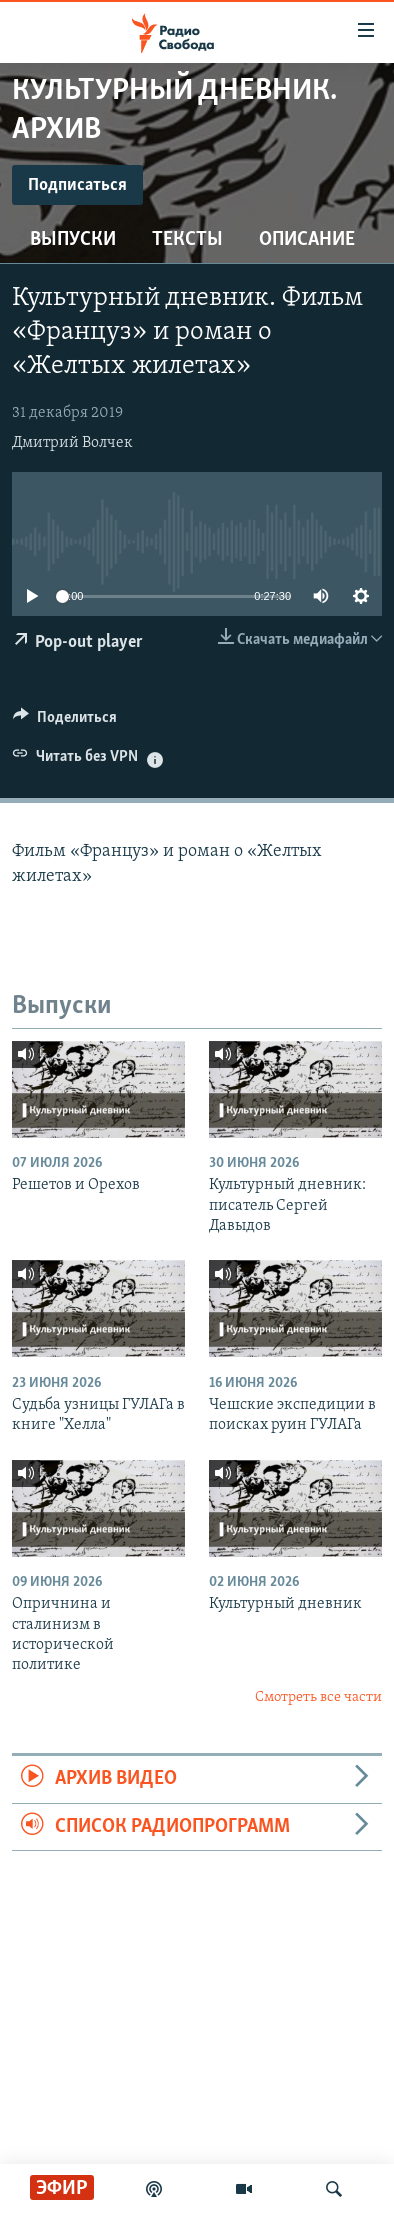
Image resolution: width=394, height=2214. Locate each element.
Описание (307, 240)
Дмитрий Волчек (72, 443)
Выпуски (73, 240)
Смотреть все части (318, 1697)
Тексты (187, 240)
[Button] (65, 722)
